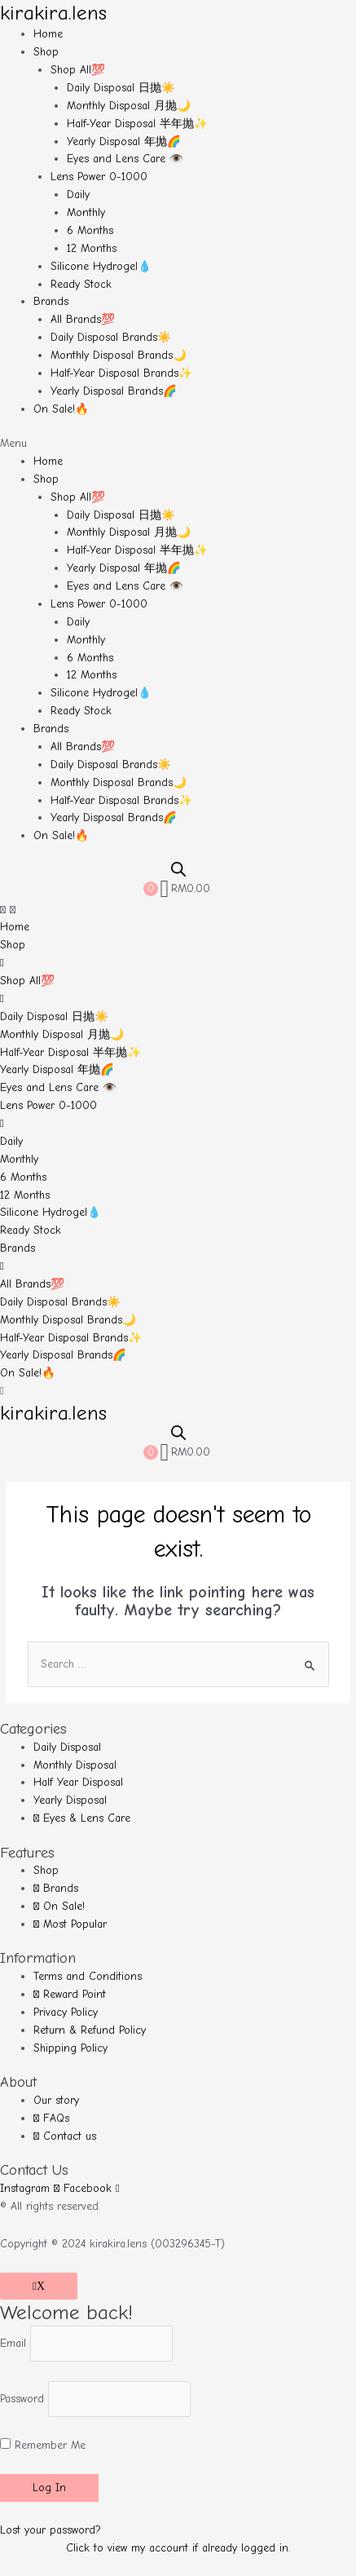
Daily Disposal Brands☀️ (111, 337)
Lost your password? (50, 2530)
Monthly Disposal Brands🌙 (119, 355)
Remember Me (43, 2445)
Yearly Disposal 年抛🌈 (124, 141)
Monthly (86, 212)
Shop (46, 52)
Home (48, 34)
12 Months (91, 248)
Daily (78, 194)
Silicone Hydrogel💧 (101, 266)
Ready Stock (81, 284)
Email (13, 2343)
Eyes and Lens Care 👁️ (125, 158)
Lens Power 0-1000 (99, 176)
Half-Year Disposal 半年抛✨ (137, 123)
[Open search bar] (178, 869)
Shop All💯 (78, 70)
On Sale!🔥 (61, 409)
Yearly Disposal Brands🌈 (114, 391)
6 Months (90, 230)
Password (22, 2399)
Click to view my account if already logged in (177, 2548)
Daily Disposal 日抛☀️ (121, 88)
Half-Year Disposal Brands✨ (121, 373)
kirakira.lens (53, 12)
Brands (50, 301)
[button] (178, 444)
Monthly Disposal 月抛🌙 (129, 105)
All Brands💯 (83, 319)
